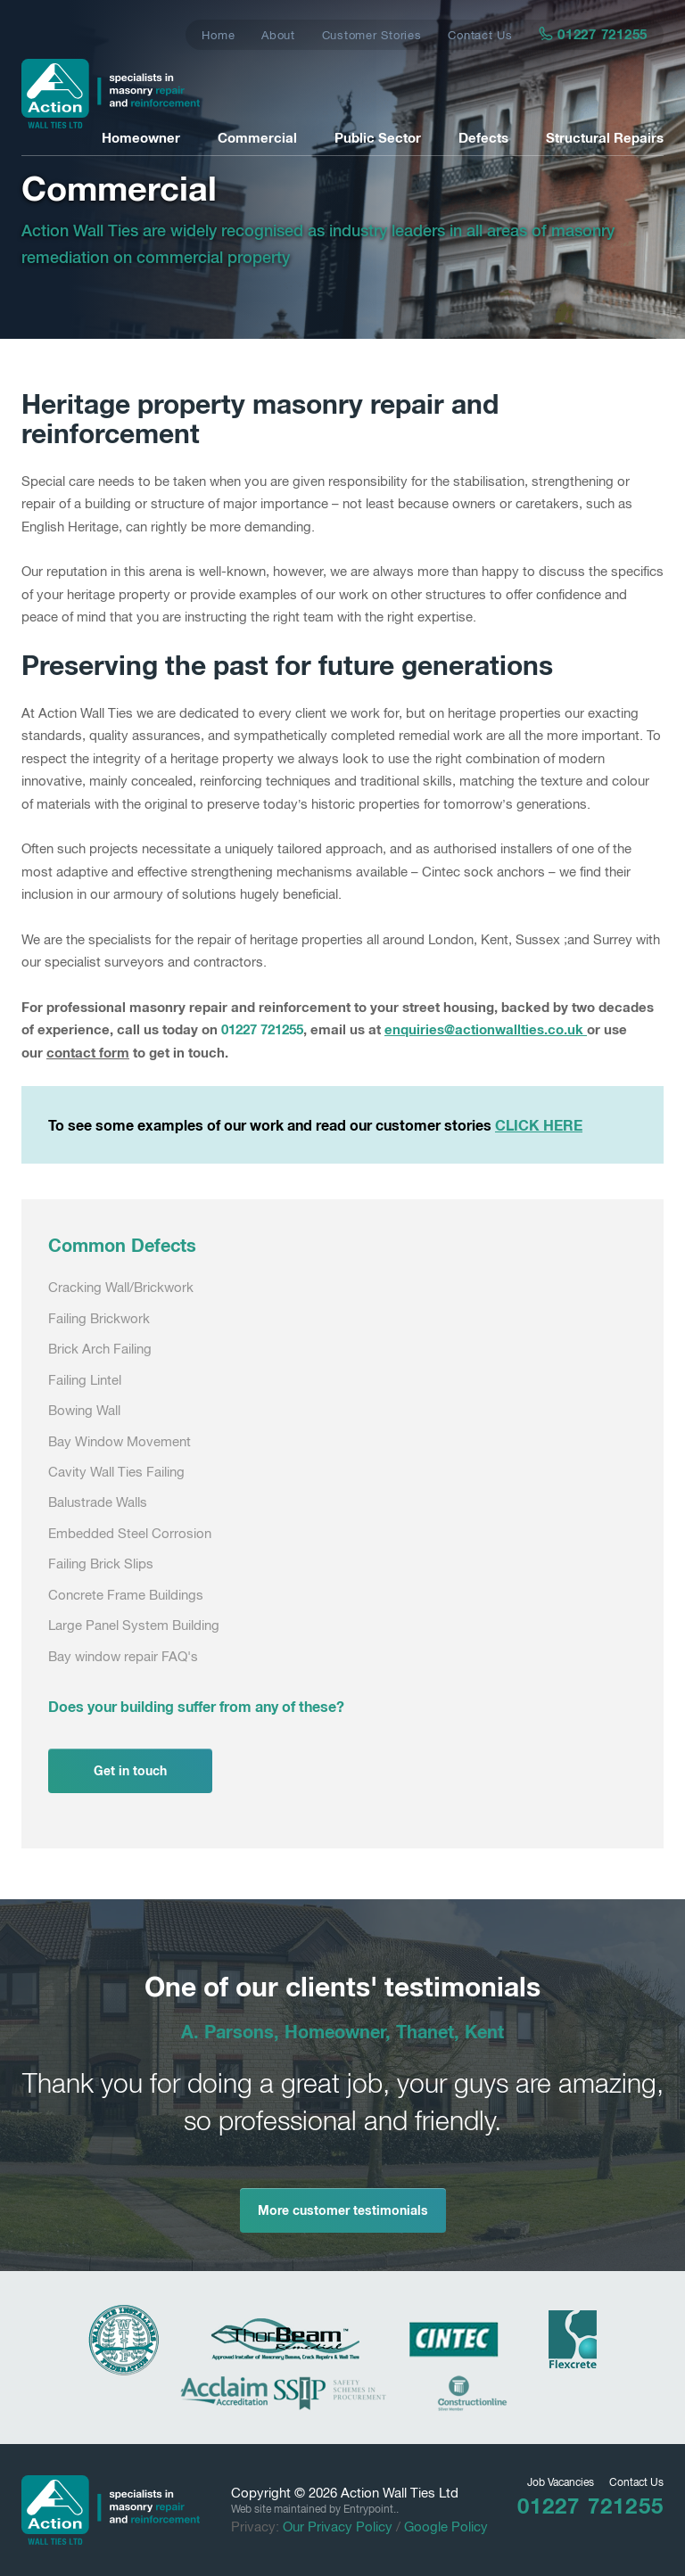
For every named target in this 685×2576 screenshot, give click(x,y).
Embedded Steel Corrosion (129, 1533)
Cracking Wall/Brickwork (121, 1287)
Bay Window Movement (119, 1441)
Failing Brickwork (99, 1318)
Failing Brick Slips (100, 1563)
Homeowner (141, 137)
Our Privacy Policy (337, 2526)
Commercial (257, 137)
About (278, 35)
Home (218, 35)
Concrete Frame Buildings (125, 1594)
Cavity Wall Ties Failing (116, 1471)
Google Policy (446, 2526)
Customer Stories (372, 35)
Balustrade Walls (97, 1502)
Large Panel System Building (133, 1625)
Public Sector (377, 137)
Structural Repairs (605, 137)
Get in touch (130, 1770)
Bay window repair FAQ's (123, 1656)
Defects (483, 137)
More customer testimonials (343, 2210)
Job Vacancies (560, 2482)
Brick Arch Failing (100, 1348)
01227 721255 (594, 34)
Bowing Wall (84, 1410)
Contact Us (480, 35)
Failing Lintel (84, 1379)
